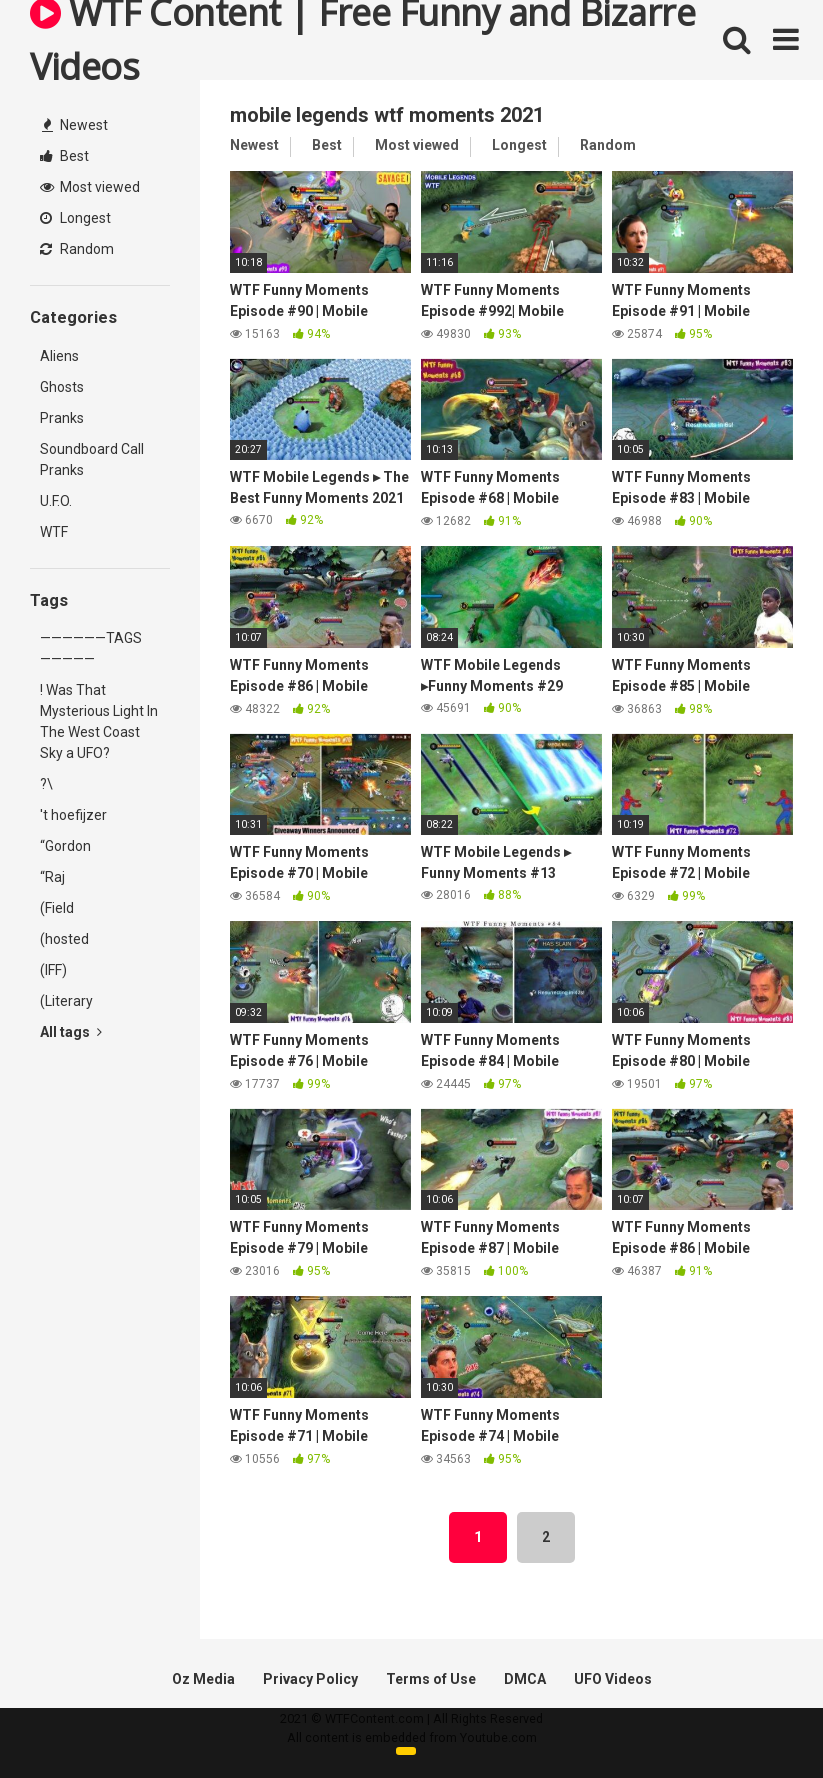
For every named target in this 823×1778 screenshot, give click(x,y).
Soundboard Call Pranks (92, 459)
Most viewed (90, 187)
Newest (75, 125)
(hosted (64, 939)
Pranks (62, 418)
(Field (57, 908)
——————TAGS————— (91, 648)
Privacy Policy (310, 1679)
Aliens (59, 356)
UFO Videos (613, 1679)
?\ (46, 784)
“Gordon (65, 846)
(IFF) (53, 970)
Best (64, 156)
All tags (71, 1032)
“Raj (52, 877)
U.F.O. (56, 501)
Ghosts (62, 387)
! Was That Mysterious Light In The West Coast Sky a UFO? (99, 721)
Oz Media (203, 1679)
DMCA (525, 1679)
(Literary (66, 1001)
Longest (75, 218)
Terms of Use (431, 1679)
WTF (54, 532)
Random (77, 249)
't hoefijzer (73, 815)
